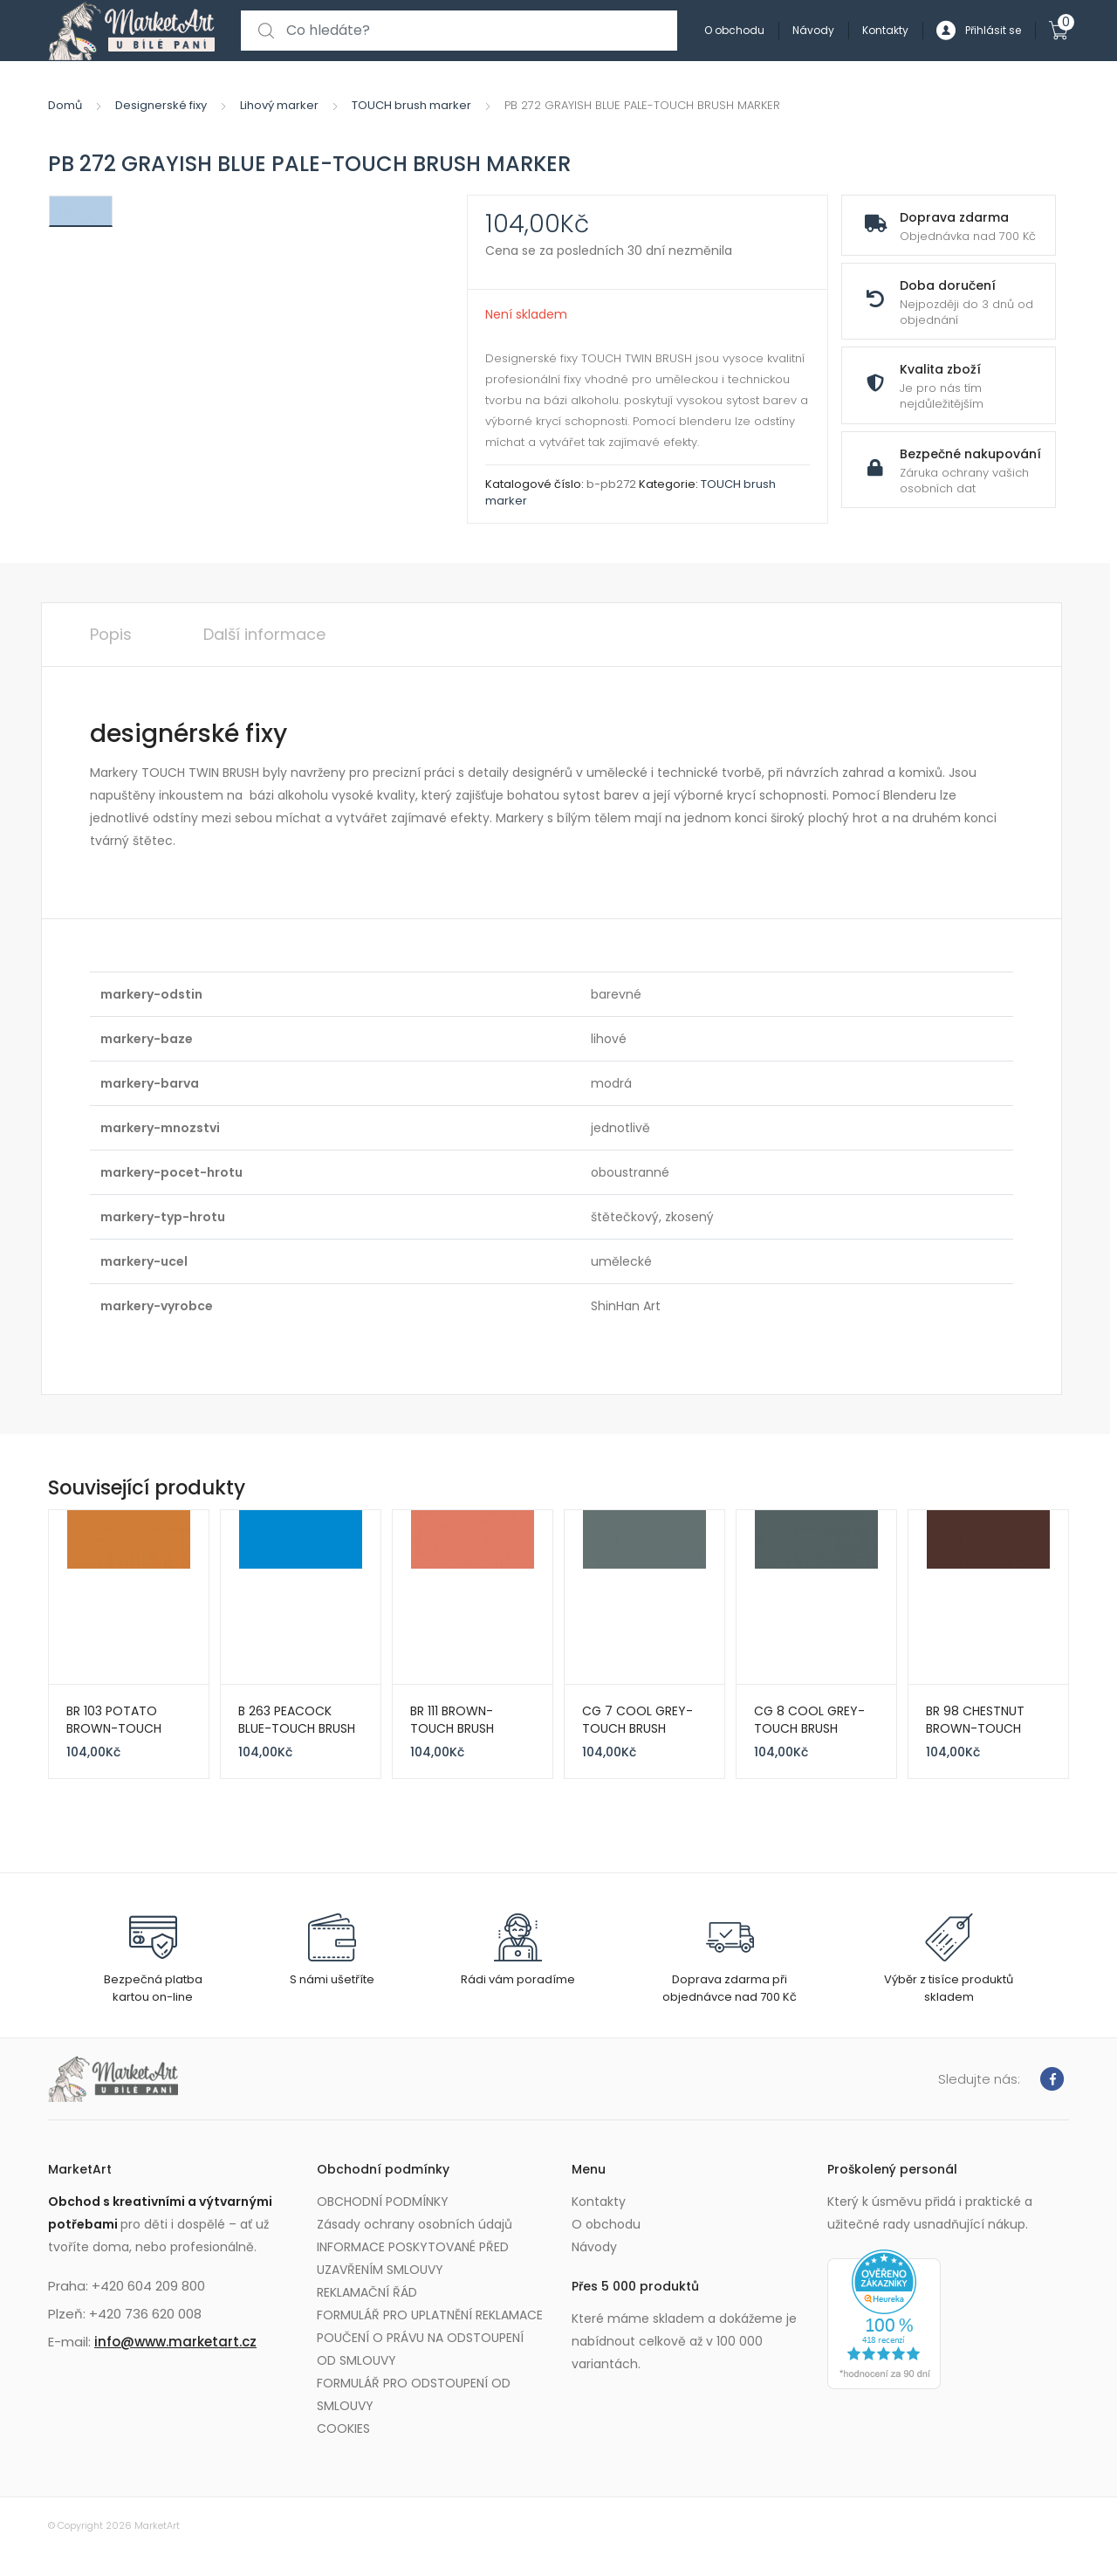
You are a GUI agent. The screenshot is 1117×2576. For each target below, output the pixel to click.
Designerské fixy (161, 105)
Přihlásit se (978, 31)
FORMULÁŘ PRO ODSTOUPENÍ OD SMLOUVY (414, 2394)
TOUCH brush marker (411, 105)
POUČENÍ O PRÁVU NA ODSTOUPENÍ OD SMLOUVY (420, 2349)
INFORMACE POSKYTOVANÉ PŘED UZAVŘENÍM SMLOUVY (413, 2258)
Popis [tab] (111, 634)
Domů (65, 105)
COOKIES (343, 2428)
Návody (813, 30)
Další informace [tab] (264, 634)
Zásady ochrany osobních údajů (414, 2224)
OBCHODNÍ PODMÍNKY (383, 2201)
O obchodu (734, 30)
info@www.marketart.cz (175, 2341)
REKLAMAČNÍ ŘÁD (367, 2292)
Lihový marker (279, 105)
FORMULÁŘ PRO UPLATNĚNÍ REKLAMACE (430, 2315)
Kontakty (885, 30)
